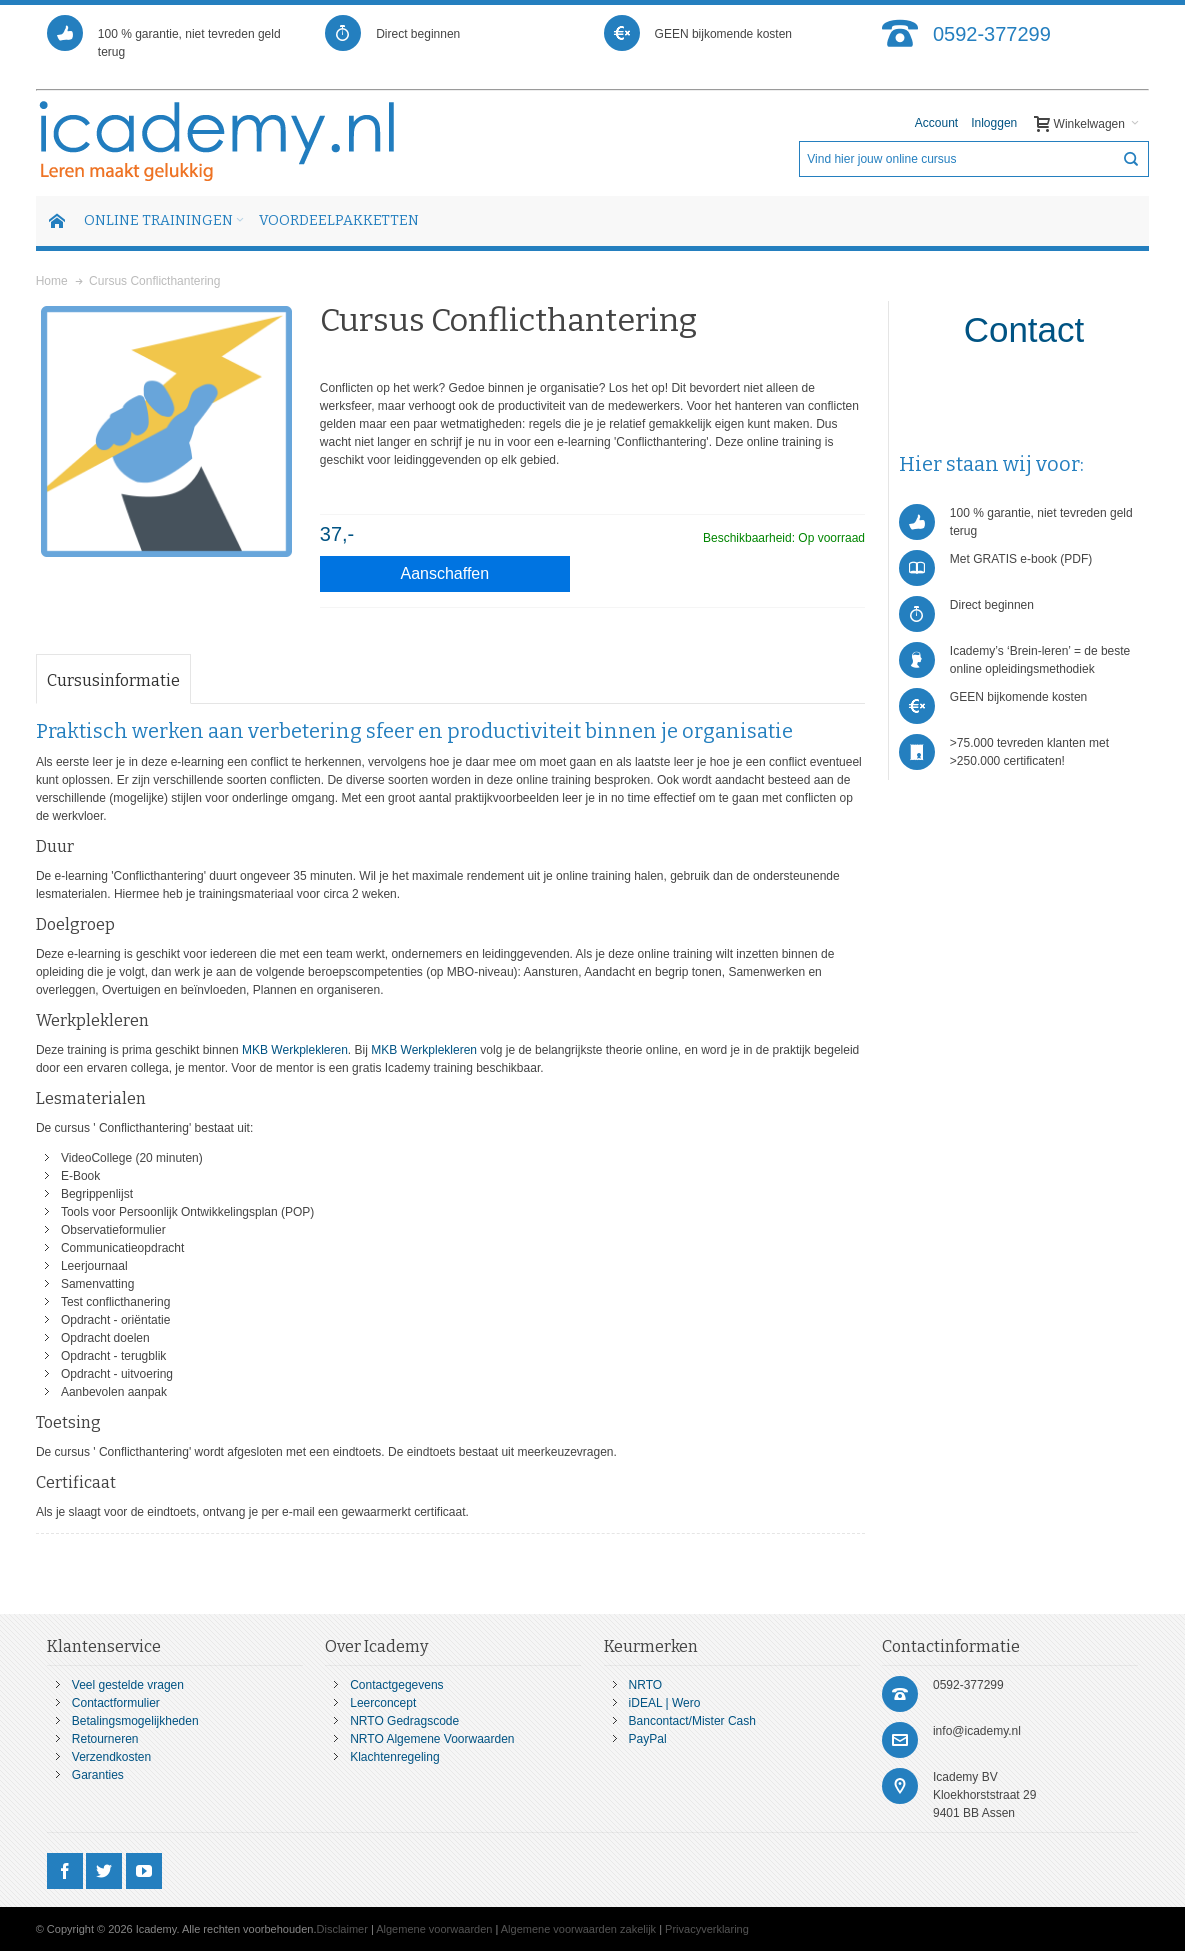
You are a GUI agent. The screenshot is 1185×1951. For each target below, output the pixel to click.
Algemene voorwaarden (434, 1929)
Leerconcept (383, 1703)
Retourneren (105, 1739)
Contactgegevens (396, 1685)
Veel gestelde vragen (128, 1685)
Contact (1024, 329)
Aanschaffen (445, 573)
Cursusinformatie (113, 680)
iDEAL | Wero (665, 1703)
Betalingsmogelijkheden (135, 1721)
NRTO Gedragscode (404, 1721)
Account (936, 123)
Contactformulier (116, 1703)
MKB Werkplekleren (295, 1050)
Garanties (98, 1775)
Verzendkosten (111, 1757)
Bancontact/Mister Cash (692, 1721)
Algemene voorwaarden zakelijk (578, 1929)
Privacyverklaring (707, 1929)
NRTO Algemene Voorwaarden (432, 1739)
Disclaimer (342, 1929)
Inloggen (994, 123)
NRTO (646, 1685)
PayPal (648, 1739)
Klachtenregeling (394, 1757)
